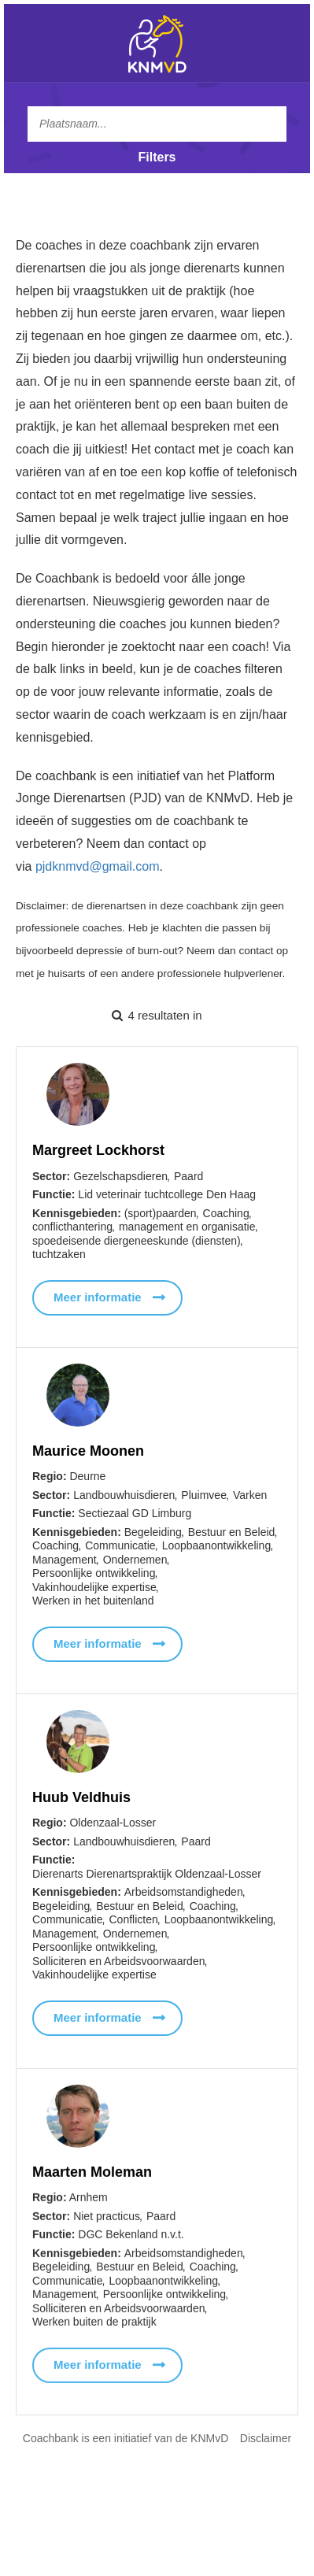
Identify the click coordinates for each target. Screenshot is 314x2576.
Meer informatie (98, 1297)
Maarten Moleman (92, 2185)
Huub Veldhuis (81, 1800)
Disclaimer (265, 2438)
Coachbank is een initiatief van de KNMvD (125, 2438)
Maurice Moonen (88, 1451)
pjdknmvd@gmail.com (97, 866)
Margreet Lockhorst (98, 1150)
